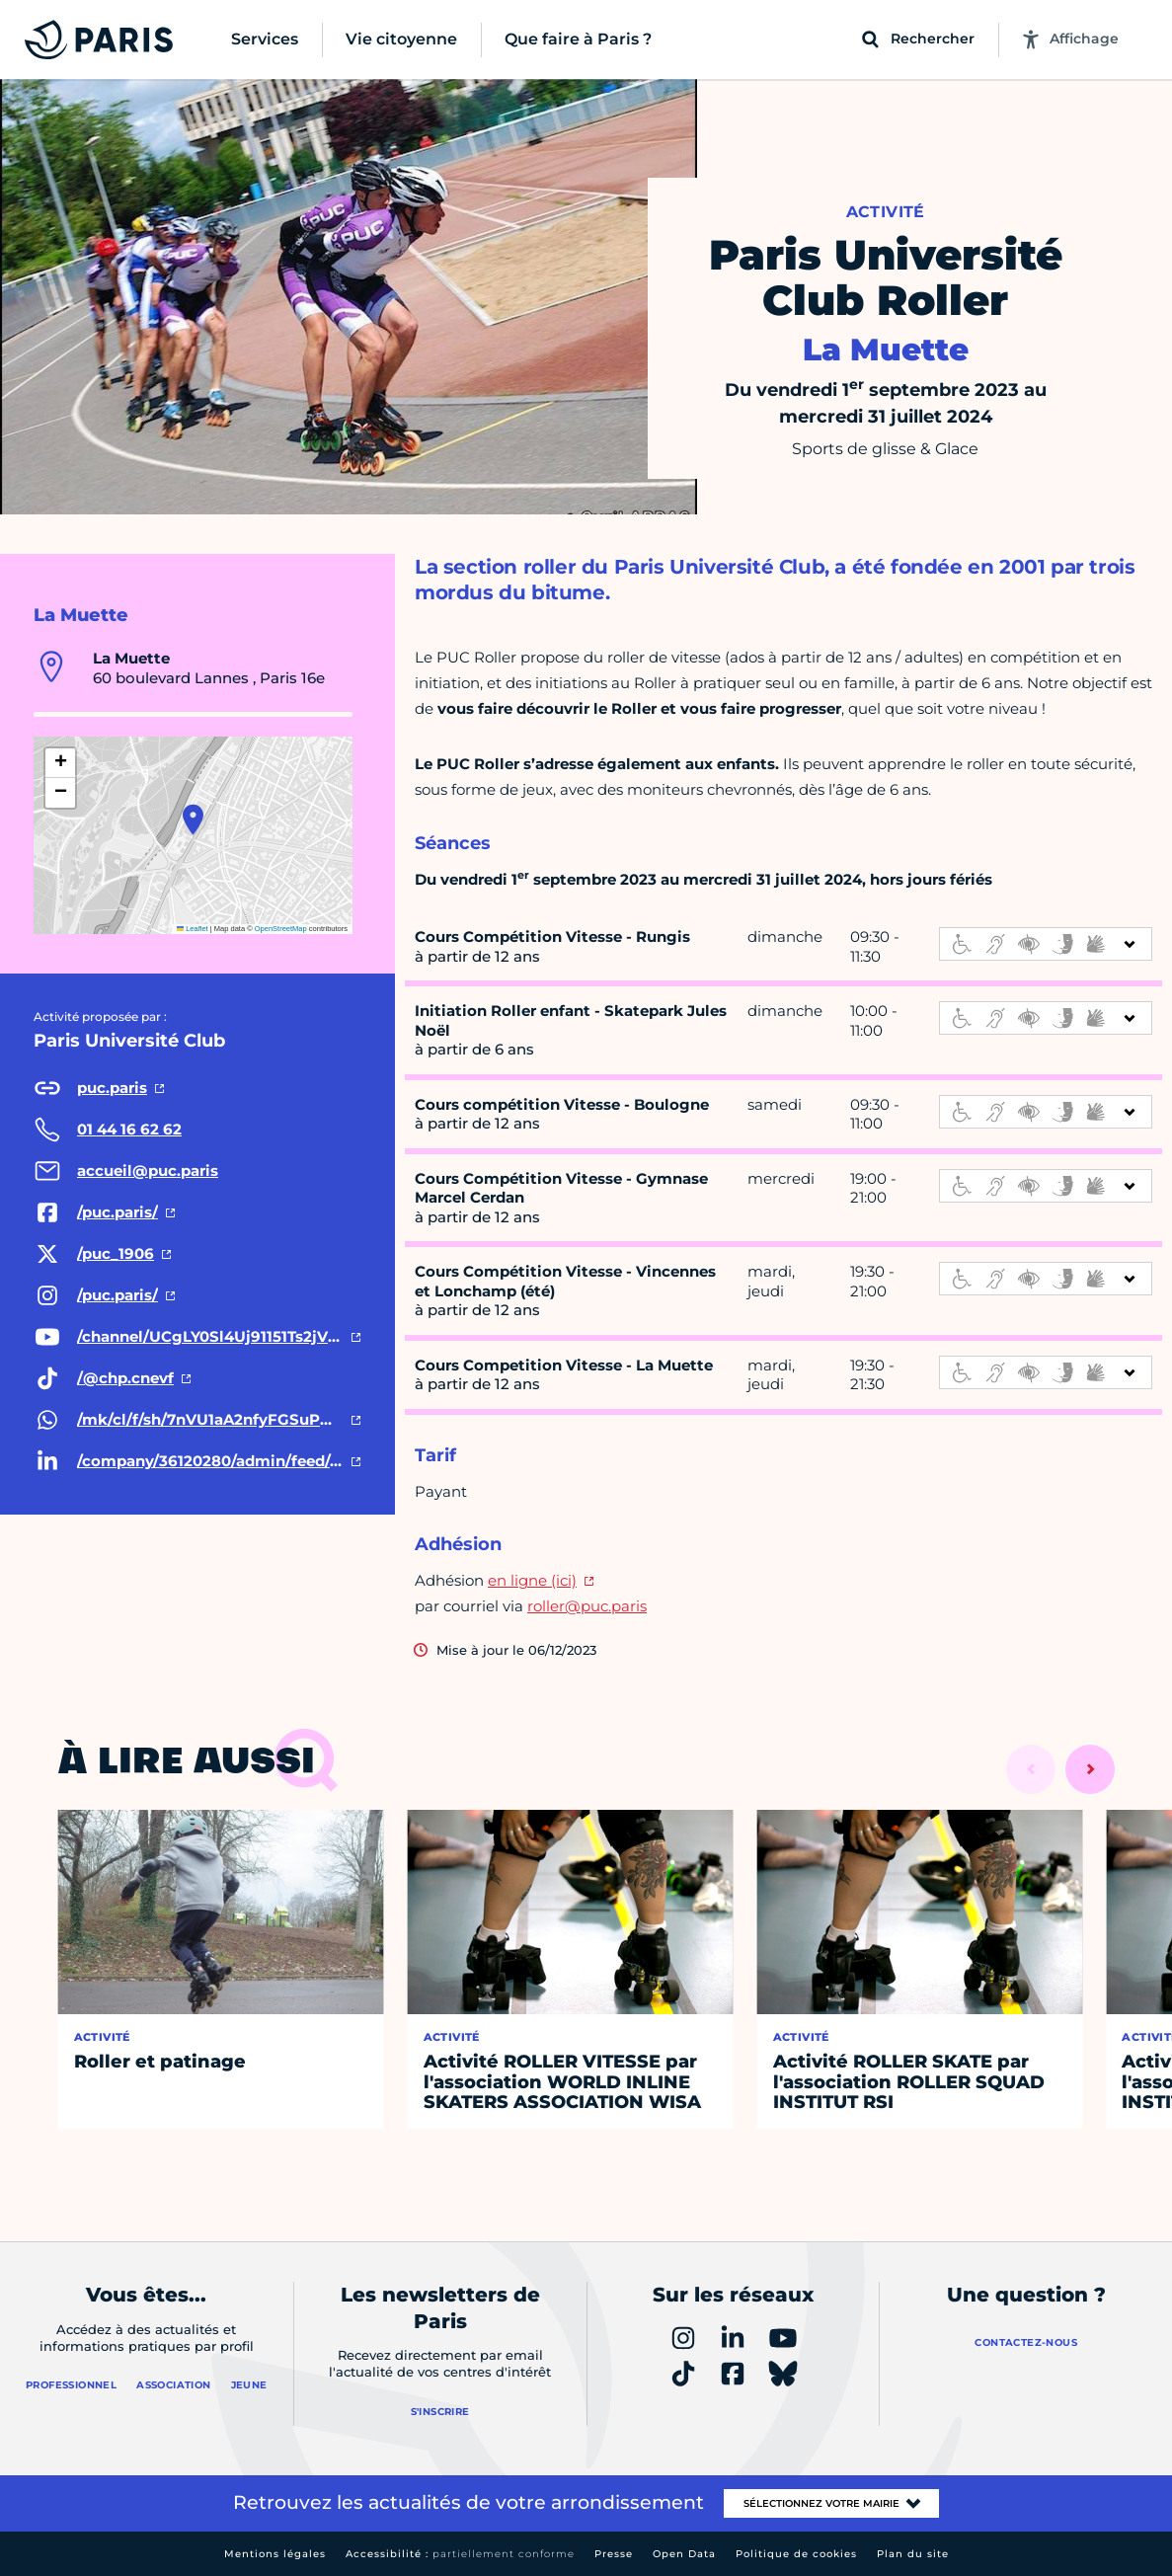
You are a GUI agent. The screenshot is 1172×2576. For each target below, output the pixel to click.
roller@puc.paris (587, 1606)
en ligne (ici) (532, 1580)
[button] (193, 819)
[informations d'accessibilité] (1045, 944)
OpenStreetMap (281, 928)
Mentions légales (275, 2553)
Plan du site (913, 2553)
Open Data (684, 2553)
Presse (613, 2553)
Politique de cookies (796, 2553)
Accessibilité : (460, 2553)
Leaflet (192, 928)
